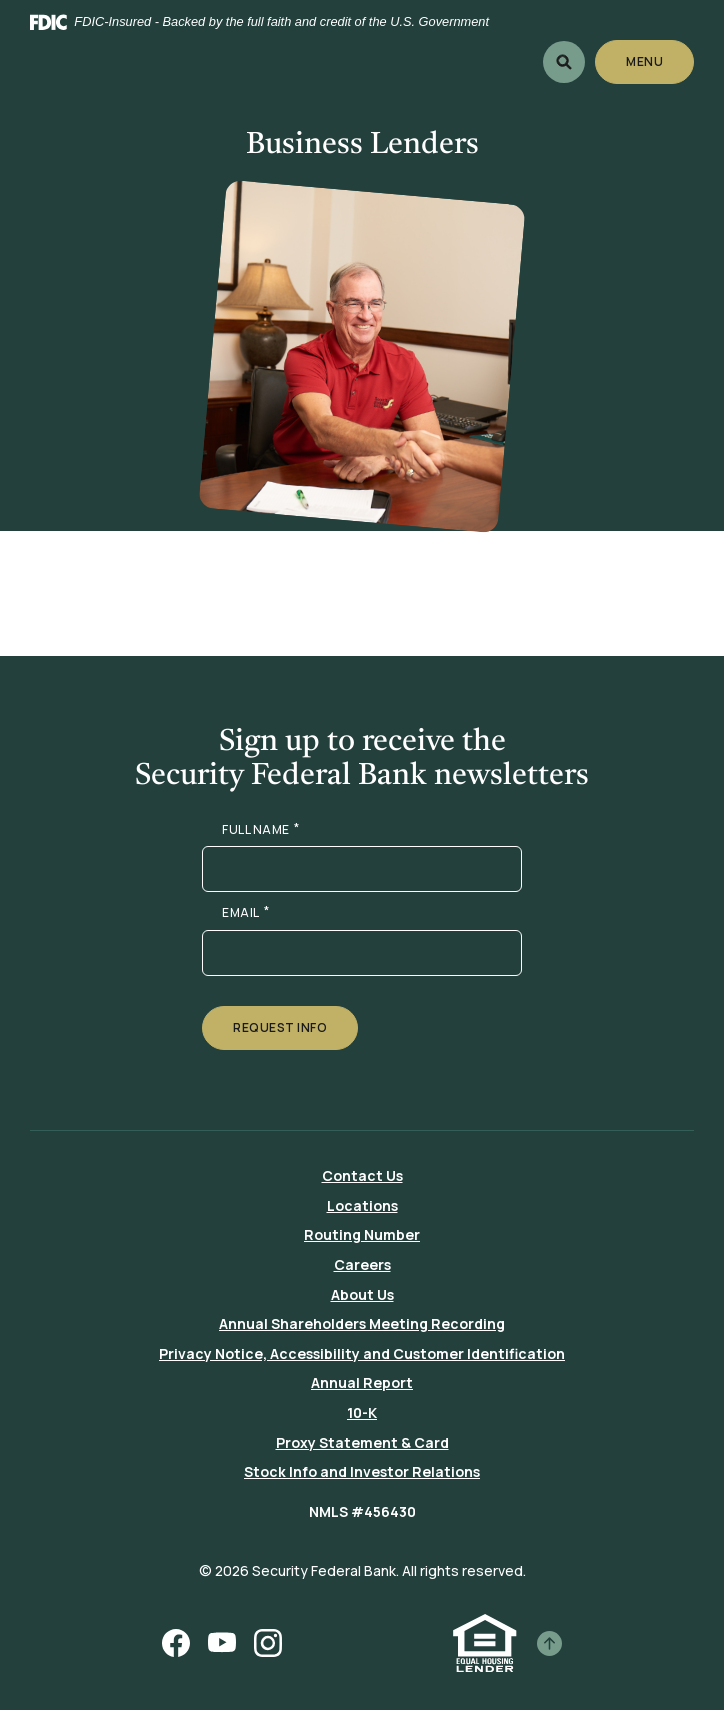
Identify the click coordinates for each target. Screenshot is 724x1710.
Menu (645, 61)
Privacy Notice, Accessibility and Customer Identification (362, 1353)
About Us (362, 1294)
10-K (362, 1412)
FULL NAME (260, 830)
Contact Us (362, 1175)
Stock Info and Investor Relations (362, 1471)
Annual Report (362, 1382)
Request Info (280, 1027)
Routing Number (362, 1234)
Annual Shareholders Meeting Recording (362, 1323)
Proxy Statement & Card (362, 1442)
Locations (362, 1205)
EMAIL (245, 913)
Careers (362, 1264)
